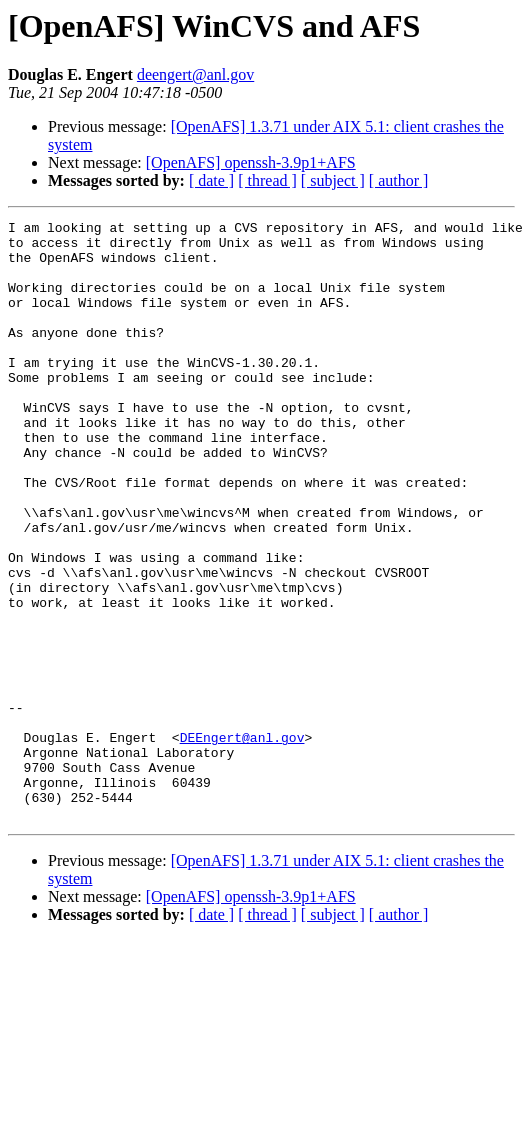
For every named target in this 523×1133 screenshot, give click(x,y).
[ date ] (211, 180)
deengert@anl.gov (195, 74)
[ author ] (399, 180)
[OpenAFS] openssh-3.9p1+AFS (251, 162)
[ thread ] (267, 180)
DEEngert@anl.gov (242, 842)
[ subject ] (333, 180)
